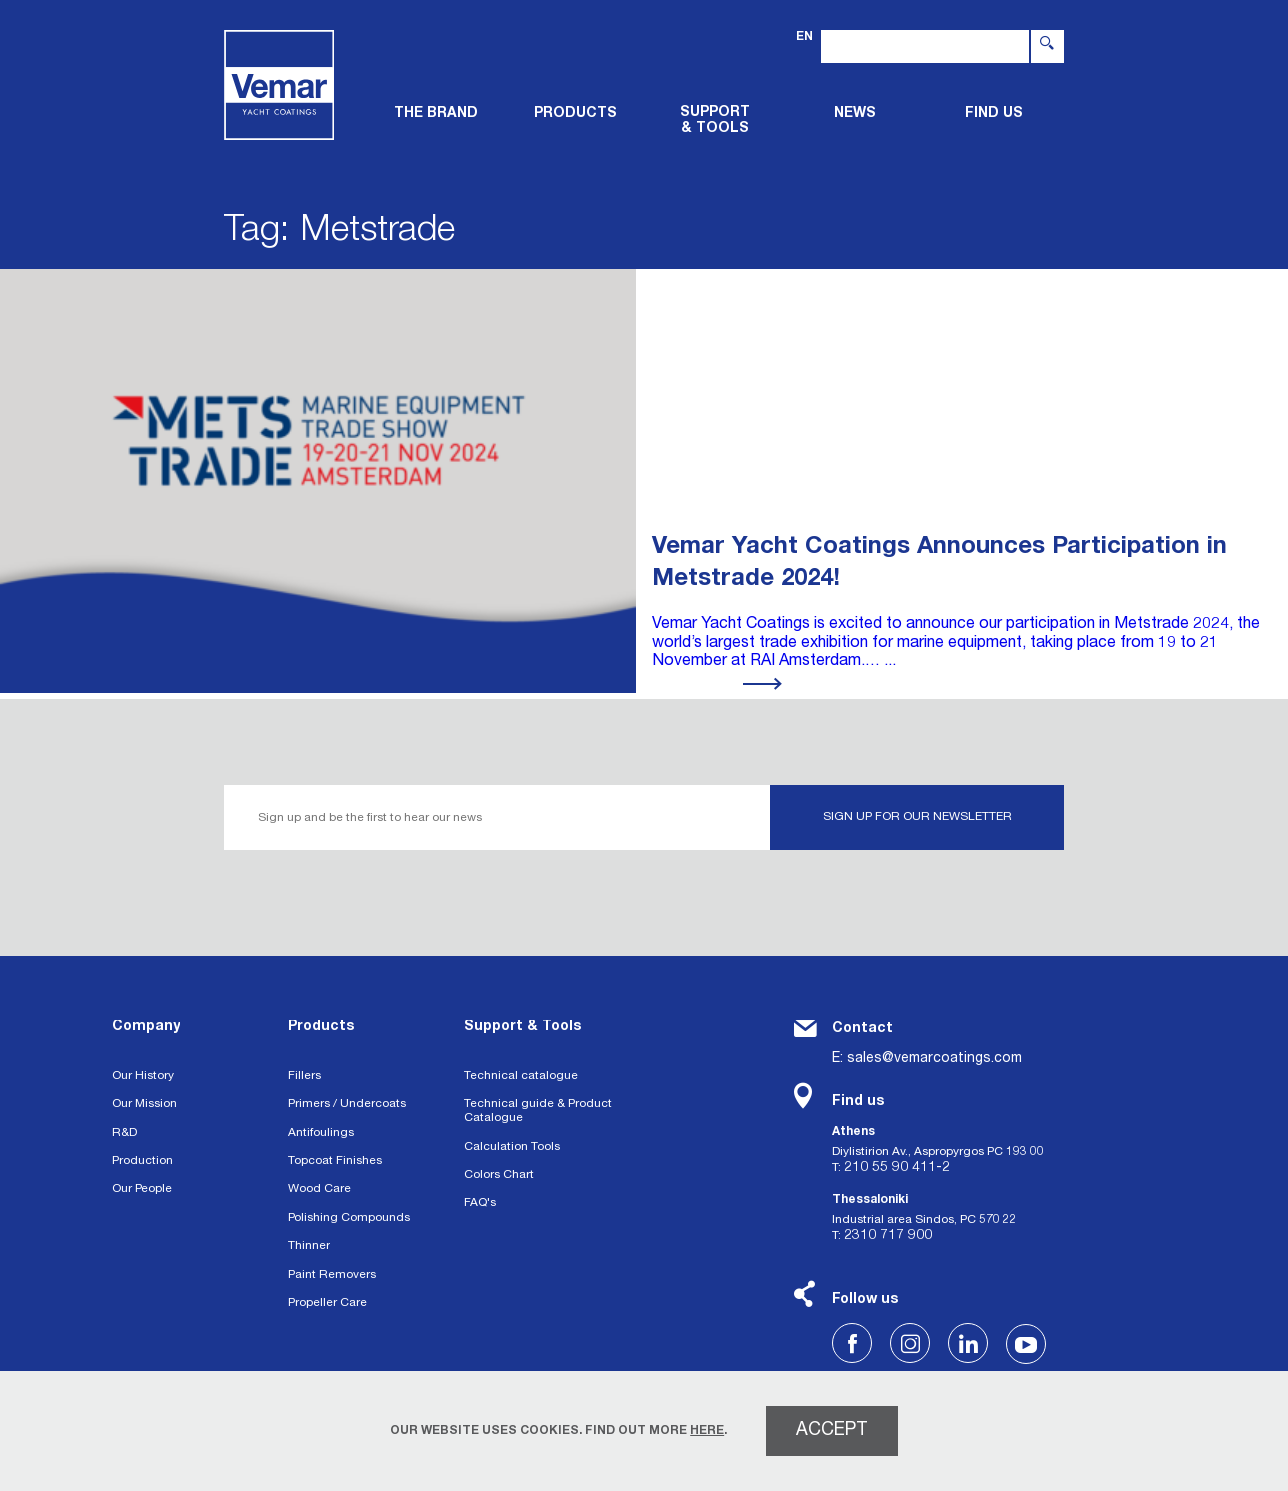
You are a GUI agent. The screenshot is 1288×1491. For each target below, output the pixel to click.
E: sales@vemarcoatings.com (927, 1059)
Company (146, 1027)
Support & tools (715, 121)
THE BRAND (436, 114)
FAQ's (480, 1203)
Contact (862, 1029)
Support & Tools (522, 1027)
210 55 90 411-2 (897, 1168)
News (855, 114)
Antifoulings (321, 1133)
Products (321, 1027)
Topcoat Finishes (335, 1161)
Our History (143, 1076)
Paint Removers (332, 1275)
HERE (707, 1431)
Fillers (304, 1076)
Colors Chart (499, 1175)
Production (142, 1161)
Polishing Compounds (349, 1218)
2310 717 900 (888, 1236)
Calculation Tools (512, 1147)
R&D (124, 1133)
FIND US (994, 114)
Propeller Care (327, 1303)
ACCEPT (832, 1431)
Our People (142, 1189)
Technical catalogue (521, 1076)
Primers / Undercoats (347, 1104)
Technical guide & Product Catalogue (538, 1111)
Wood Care (319, 1189)
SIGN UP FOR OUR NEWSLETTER (917, 817)
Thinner (309, 1246)
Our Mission (144, 1104)
